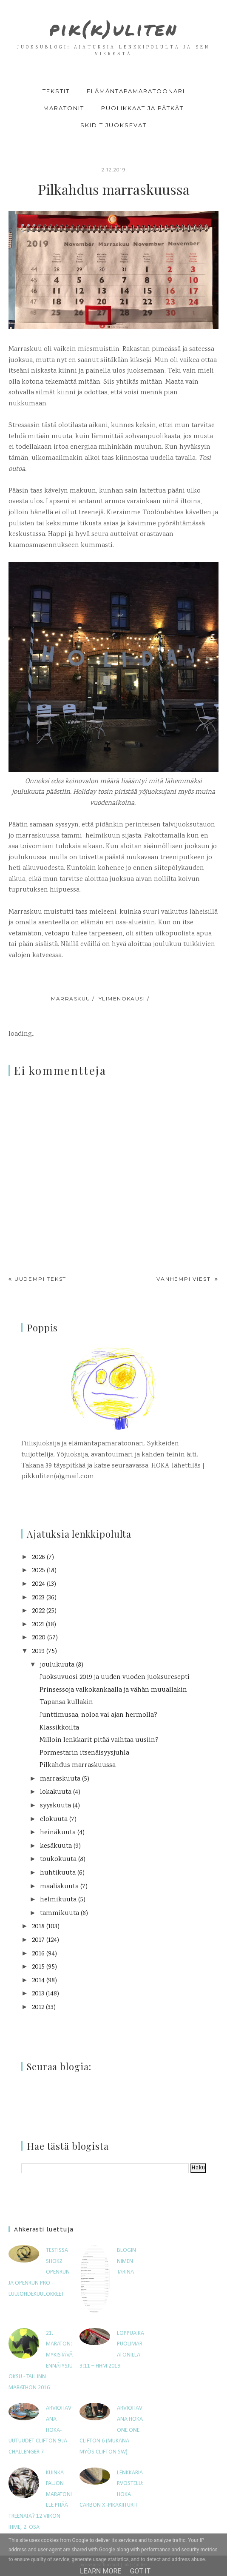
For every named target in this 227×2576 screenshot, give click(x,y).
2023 (38, 1598)
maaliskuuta (59, 1887)
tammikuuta (59, 1913)
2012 (38, 2007)
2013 (38, 1994)
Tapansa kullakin (66, 1702)
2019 (38, 1651)
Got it (140, 2571)
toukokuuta (58, 1859)
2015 (38, 1967)
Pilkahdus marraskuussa (78, 1765)
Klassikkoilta (59, 1728)
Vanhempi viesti (184, 1279)
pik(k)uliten (114, 27)
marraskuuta (60, 1779)
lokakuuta (55, 1792)
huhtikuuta (58, 1873)
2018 (38, 1927)
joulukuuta (57, 1665)
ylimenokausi (122, 998)
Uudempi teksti (41, 1279)
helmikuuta (58, 1900)
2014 (38, 1981)
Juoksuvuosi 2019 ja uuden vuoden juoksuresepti (115, 1677)
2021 (38, 1625)
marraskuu (71, 998)
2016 (38, 1954)
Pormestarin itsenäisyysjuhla (84, 1753)
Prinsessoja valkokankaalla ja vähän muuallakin (113, 1690)
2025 (38, 1571)
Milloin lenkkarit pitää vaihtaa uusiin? (99, 1740)
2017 (38, 1940)
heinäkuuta (58, 1833)
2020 (38, 1638)
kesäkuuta (56, 1846)
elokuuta (54, 1819)
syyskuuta (55, 1806)
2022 (38, 1611)
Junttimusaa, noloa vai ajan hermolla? (98, 1715)
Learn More (100, 2571)
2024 (38, 1584)
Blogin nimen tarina (126, 2261)
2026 (38, 1557)
